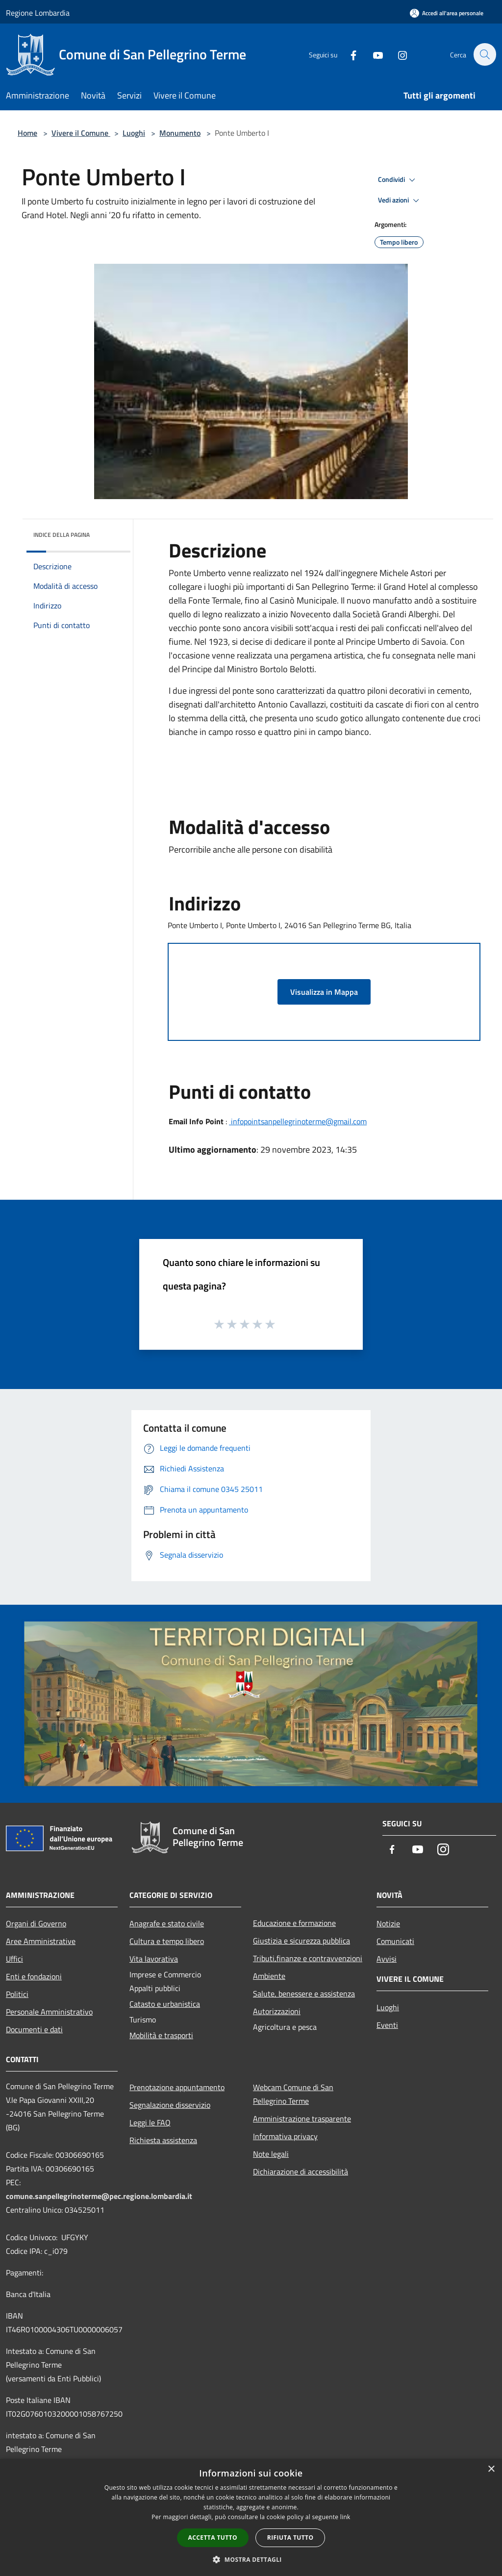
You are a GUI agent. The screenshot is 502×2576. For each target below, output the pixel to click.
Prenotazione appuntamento (177, 2087)
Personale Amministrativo (49, 2012)
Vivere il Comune (80, 133)
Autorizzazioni (277, 2011)
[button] (251, 2559)
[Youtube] (372, 54)
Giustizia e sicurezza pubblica (301, 1940)
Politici (17, 1994)
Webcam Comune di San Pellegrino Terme (293, 2094)
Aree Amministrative (40, 1941)
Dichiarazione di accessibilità (300, 2171)
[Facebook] (348, 54)
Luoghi (134, 133)
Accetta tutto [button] (212, 2537)
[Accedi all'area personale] (446, 13)
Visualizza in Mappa (324, 992)
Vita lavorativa (153, 1959)
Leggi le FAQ (150, 2122)
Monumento (180, 133)
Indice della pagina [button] (61, 534)
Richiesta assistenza (163, 2140)
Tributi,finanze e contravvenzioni (307, 1958)
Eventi (387, 2025)
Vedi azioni (400, 200)
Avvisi (386, 1959)
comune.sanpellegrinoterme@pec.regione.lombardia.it (99, 2196)
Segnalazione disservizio (169, 2105)
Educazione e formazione (294, 1923)
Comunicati (395, 1941)
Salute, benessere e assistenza (304, 1993)
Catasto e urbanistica (164, 2004)
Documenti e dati (34, 2029)
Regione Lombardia (38, 13)
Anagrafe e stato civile (166, 1923)
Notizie (388, 1923)
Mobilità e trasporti (161, 2035)
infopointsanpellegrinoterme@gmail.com (298, 1121)
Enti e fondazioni (34, 1976)
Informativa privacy (285, 2136)
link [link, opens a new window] (345, 2517)
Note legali (271, 2154)
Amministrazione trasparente (302, 2118)
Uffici (14, 1959)
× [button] (491, 2469)
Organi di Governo (36, 1923)
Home (27, 133)
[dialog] (251, 2517)
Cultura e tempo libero (166, 1941)
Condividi (398, 180)
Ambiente (269, 1976)
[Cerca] (484, 54)
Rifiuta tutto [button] (290, 2537)
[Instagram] (397, 54)
